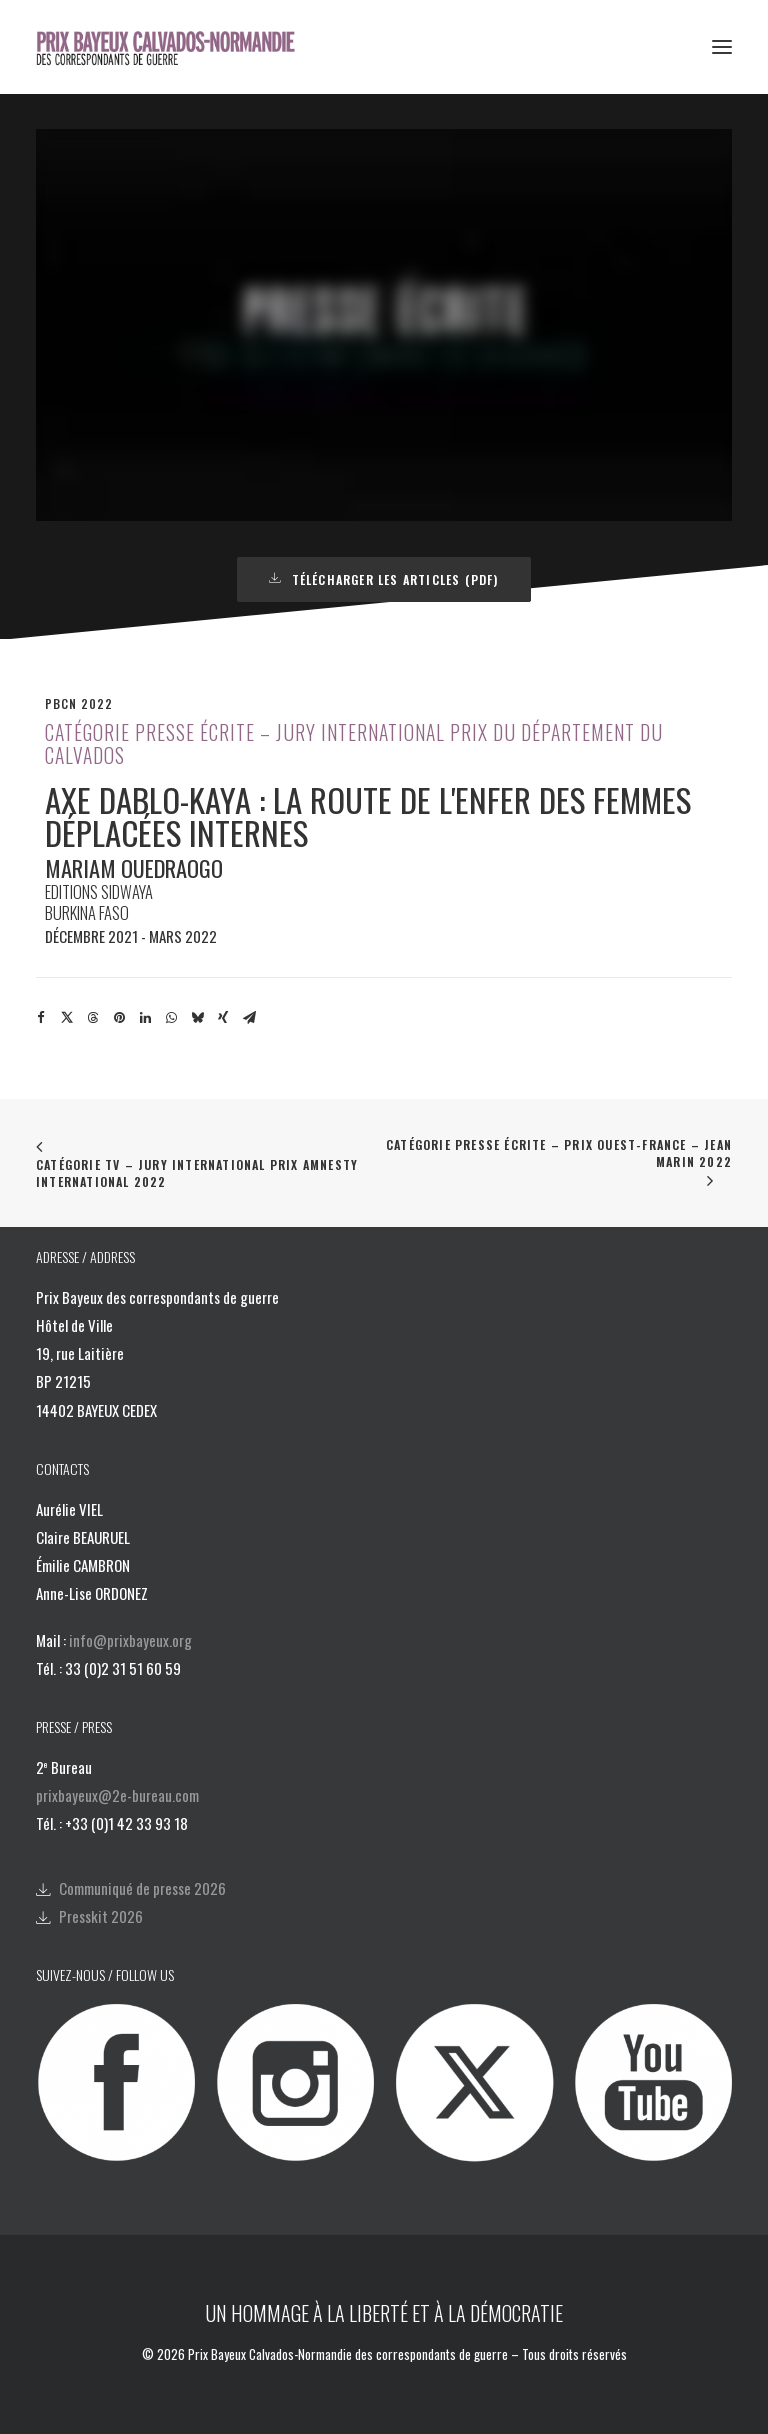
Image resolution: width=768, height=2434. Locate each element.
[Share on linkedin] (145, 1018)
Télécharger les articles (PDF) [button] (383, 579)
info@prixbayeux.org (130, 1640)
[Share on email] (249, 1018)
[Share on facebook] (41, 1018)
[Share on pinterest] (119, 1018)
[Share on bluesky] (197, 1018)
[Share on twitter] (67, 1018)
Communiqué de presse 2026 (142, 1888)
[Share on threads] (93, 1018)
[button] (722, 47)
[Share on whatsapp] (171, 1018)
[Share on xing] (223, 1018)
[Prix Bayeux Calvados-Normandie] (178, 47)
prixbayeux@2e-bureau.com (117, 1795)
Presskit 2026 (101, 1916)
